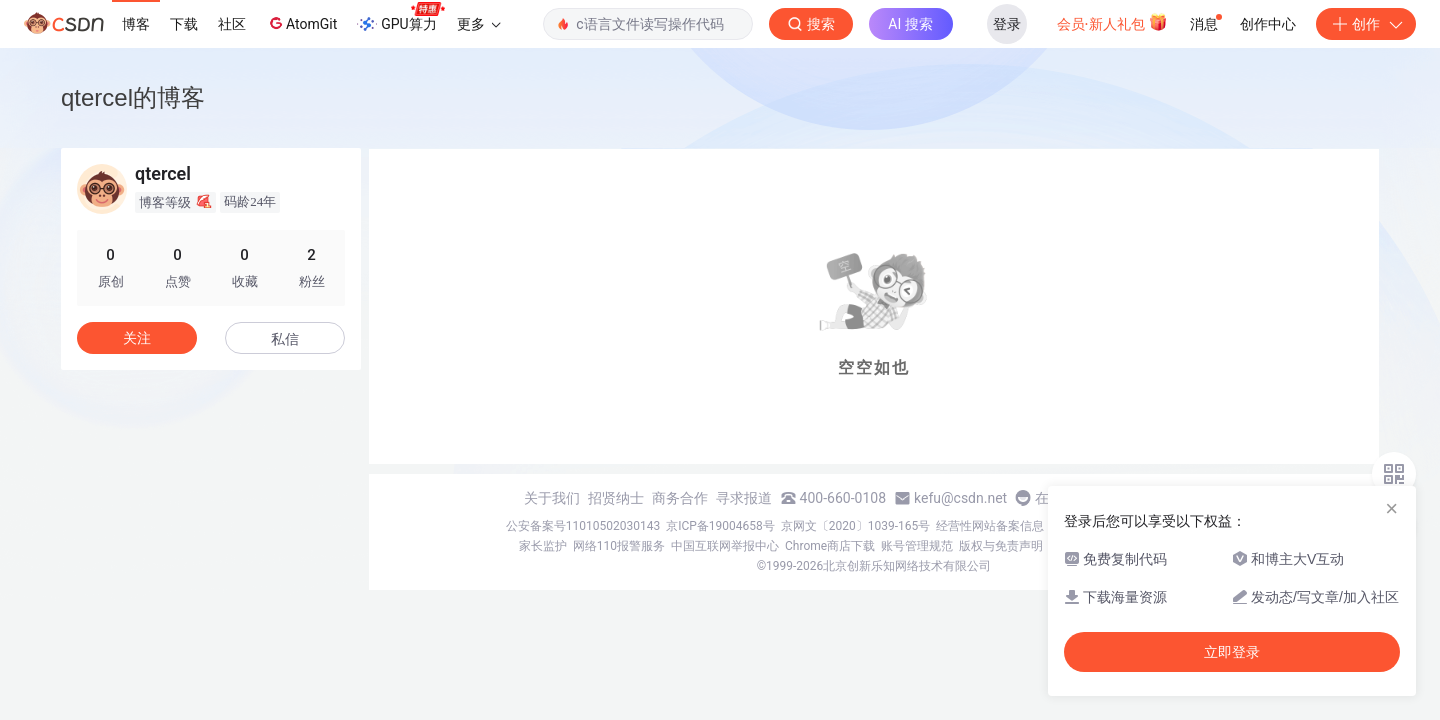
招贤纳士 (616, 498)
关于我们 (552, 498)
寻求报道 (744, 498)
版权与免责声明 (1001, 546)
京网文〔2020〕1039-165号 (856, 526)
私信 (285, 339)
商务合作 (680, 498)
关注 (137, 338)
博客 (136, 24)
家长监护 (543, 546)
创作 (1366, 24)
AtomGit (301, 23)
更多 (479, 24)
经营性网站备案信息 (990, 526)
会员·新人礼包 (1112, 22)
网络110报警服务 (619, 546)
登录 (1007, 24)
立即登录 (1232, 652)
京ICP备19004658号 (720, 526)
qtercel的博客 (133, 97)
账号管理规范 (917, 546)
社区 (232, 24)
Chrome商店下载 (830, 546)
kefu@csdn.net (960, 498)
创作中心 (1268, 24)
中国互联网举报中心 (725, 546)
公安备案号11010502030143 (583, 526)
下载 (184, 24)
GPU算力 (400, 18)
